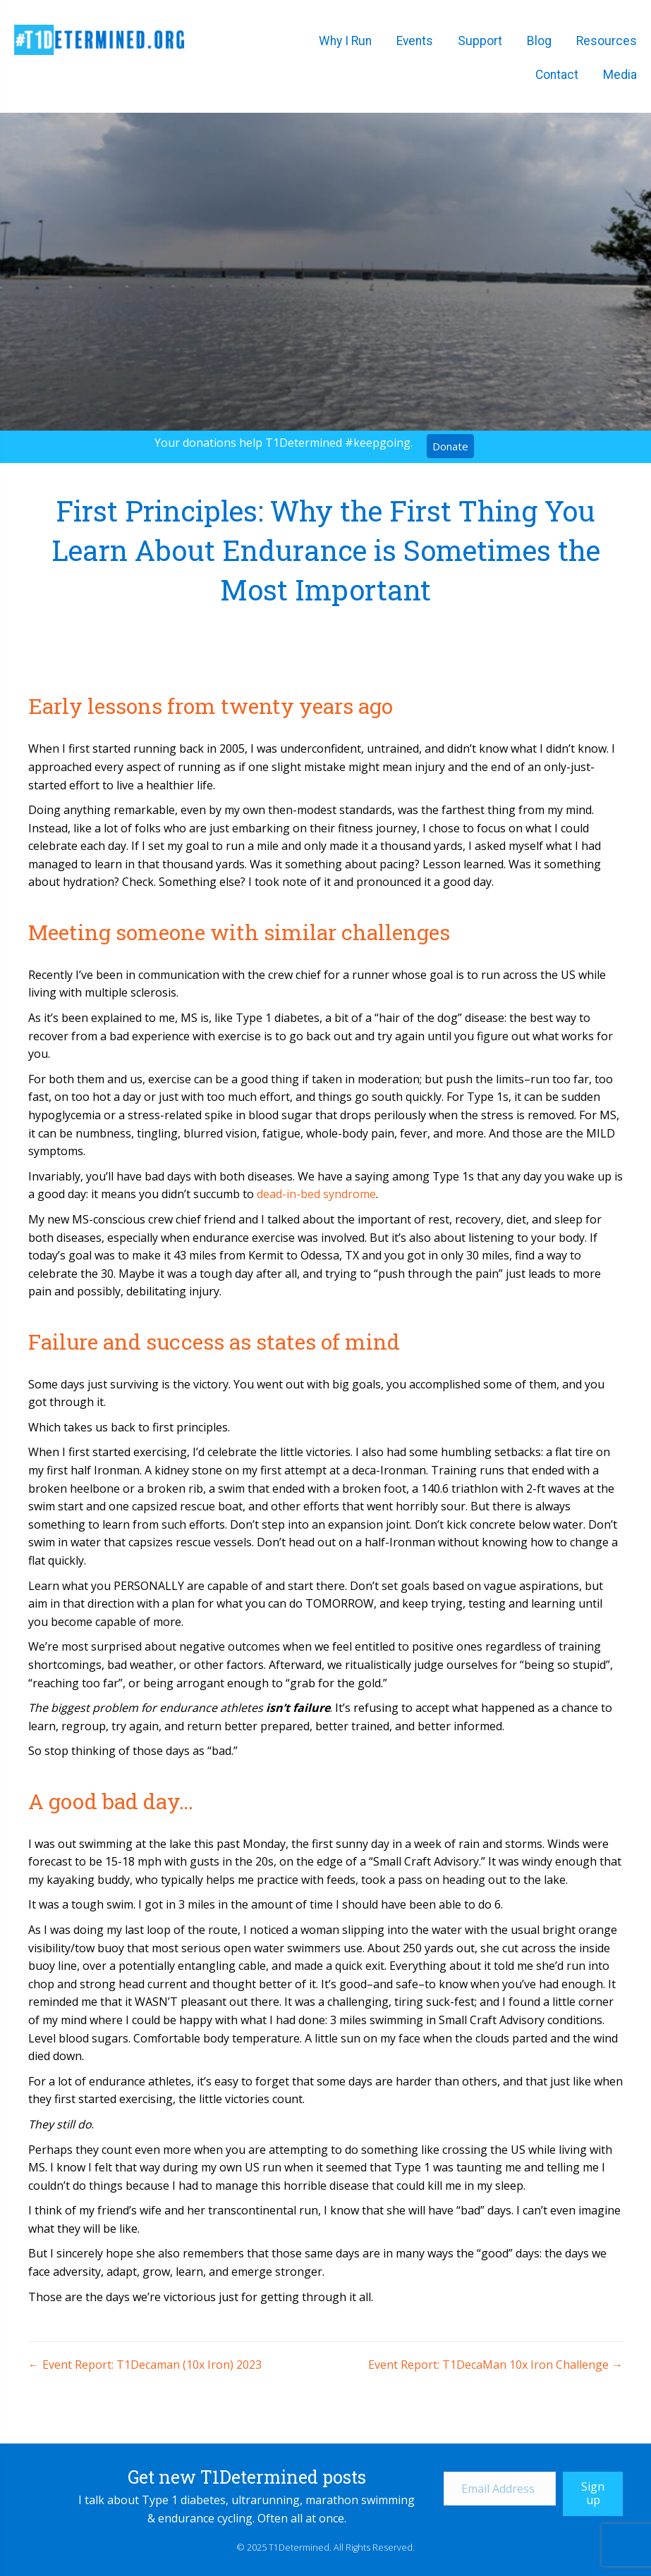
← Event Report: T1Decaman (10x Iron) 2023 (145, 2364)
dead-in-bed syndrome (316, 1194)
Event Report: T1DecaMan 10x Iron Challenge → (495, 2364)
